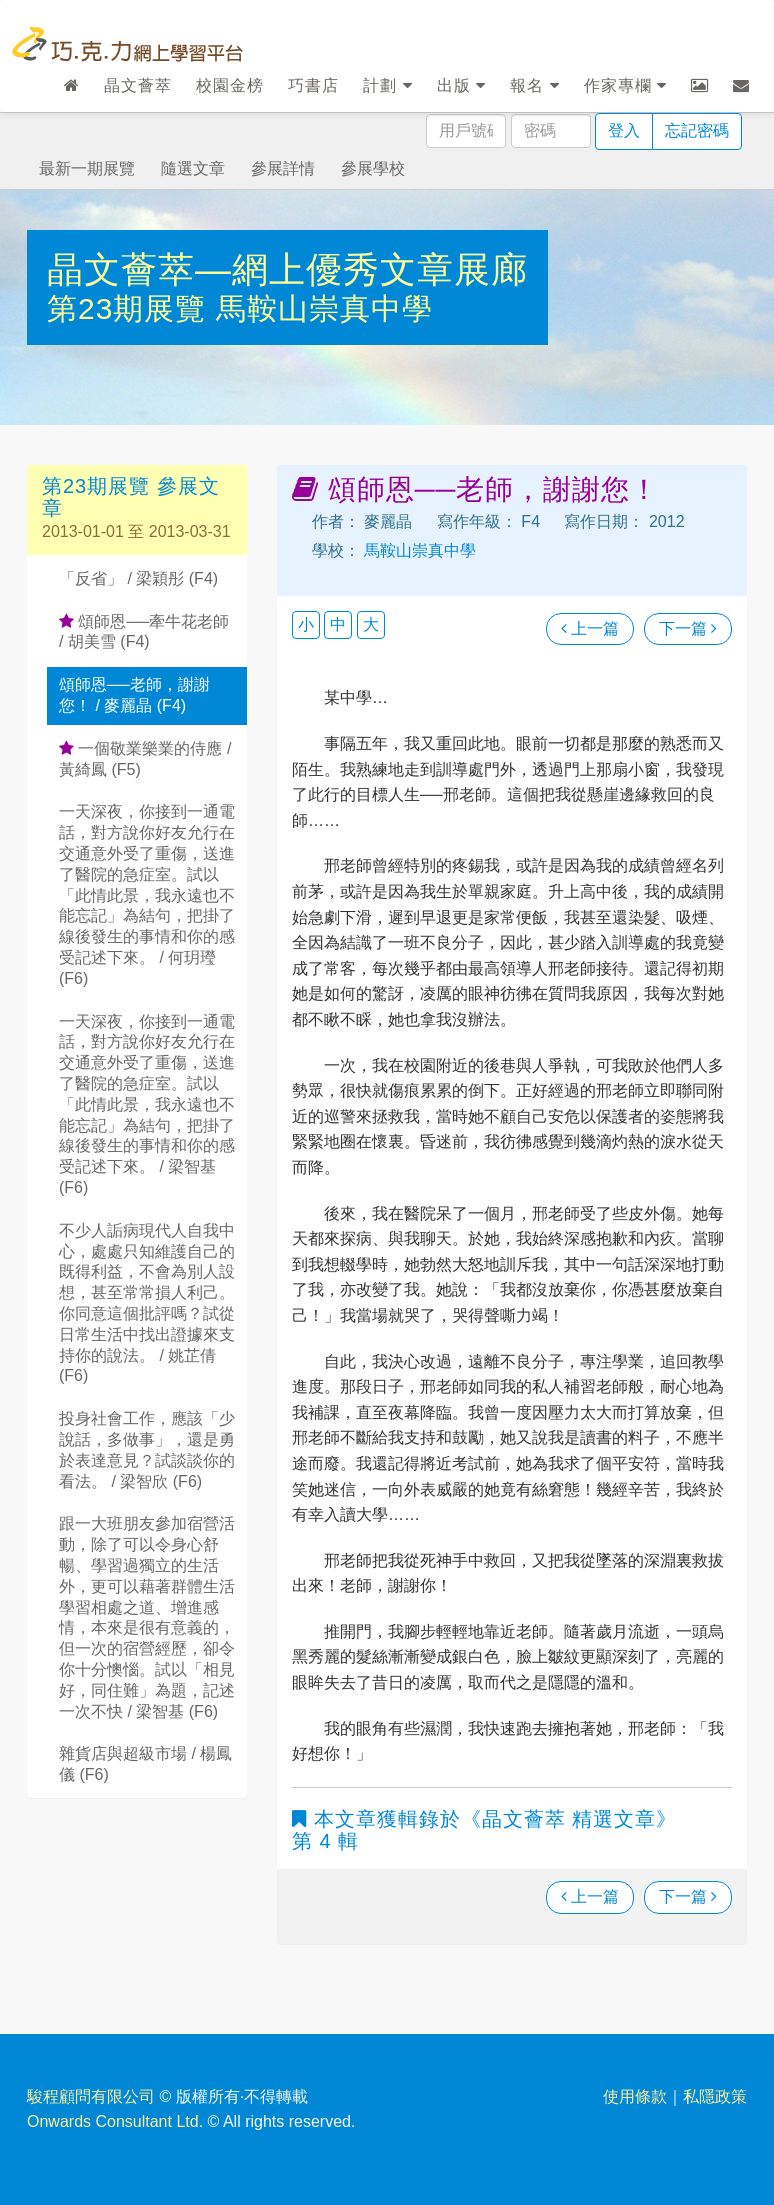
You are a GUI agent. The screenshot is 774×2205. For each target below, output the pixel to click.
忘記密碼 (697, 130)
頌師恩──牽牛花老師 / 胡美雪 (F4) (144, 632)
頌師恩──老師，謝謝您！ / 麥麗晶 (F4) (134, 695)
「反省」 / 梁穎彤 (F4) (138, 578)
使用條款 (635, 2096)
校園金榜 (230, 85)
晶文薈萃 (138, 85)
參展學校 (373, 168)
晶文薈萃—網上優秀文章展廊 (287, 269)
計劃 (387, 85)
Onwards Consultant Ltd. (115, 2121)
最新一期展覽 (87, 168)
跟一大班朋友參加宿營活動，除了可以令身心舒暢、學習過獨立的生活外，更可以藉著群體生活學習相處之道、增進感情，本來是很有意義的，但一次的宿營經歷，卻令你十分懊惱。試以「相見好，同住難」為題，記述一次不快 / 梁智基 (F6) (147, 1617)
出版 (461, 85)
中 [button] (338, 624)
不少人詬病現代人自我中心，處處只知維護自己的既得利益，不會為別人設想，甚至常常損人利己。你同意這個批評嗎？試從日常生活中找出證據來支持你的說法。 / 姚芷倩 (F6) (147, 1303)
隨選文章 (193, 168)
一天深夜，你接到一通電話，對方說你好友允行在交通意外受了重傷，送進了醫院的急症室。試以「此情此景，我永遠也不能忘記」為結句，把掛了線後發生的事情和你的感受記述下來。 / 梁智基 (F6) (147, 1104)
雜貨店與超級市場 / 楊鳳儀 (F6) (145, 1764)
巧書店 (313, 85)
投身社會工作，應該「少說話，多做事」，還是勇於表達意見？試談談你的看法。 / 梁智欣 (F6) (147, 1449)
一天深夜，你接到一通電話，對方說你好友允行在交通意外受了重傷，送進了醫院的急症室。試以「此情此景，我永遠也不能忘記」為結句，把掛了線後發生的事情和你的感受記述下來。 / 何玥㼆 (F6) (147, 894)
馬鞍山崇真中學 (324, 308)
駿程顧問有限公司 (91, 2096)
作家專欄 (625, 85)
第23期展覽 (131, 308)
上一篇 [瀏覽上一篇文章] (590, 628)
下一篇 (688, 628)
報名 (534, 85)
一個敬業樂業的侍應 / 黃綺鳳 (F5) (145, 759)
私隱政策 (715, 2096)
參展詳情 (283, 168)
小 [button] (306, 624)
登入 (624, 130)
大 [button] (371, 624)
